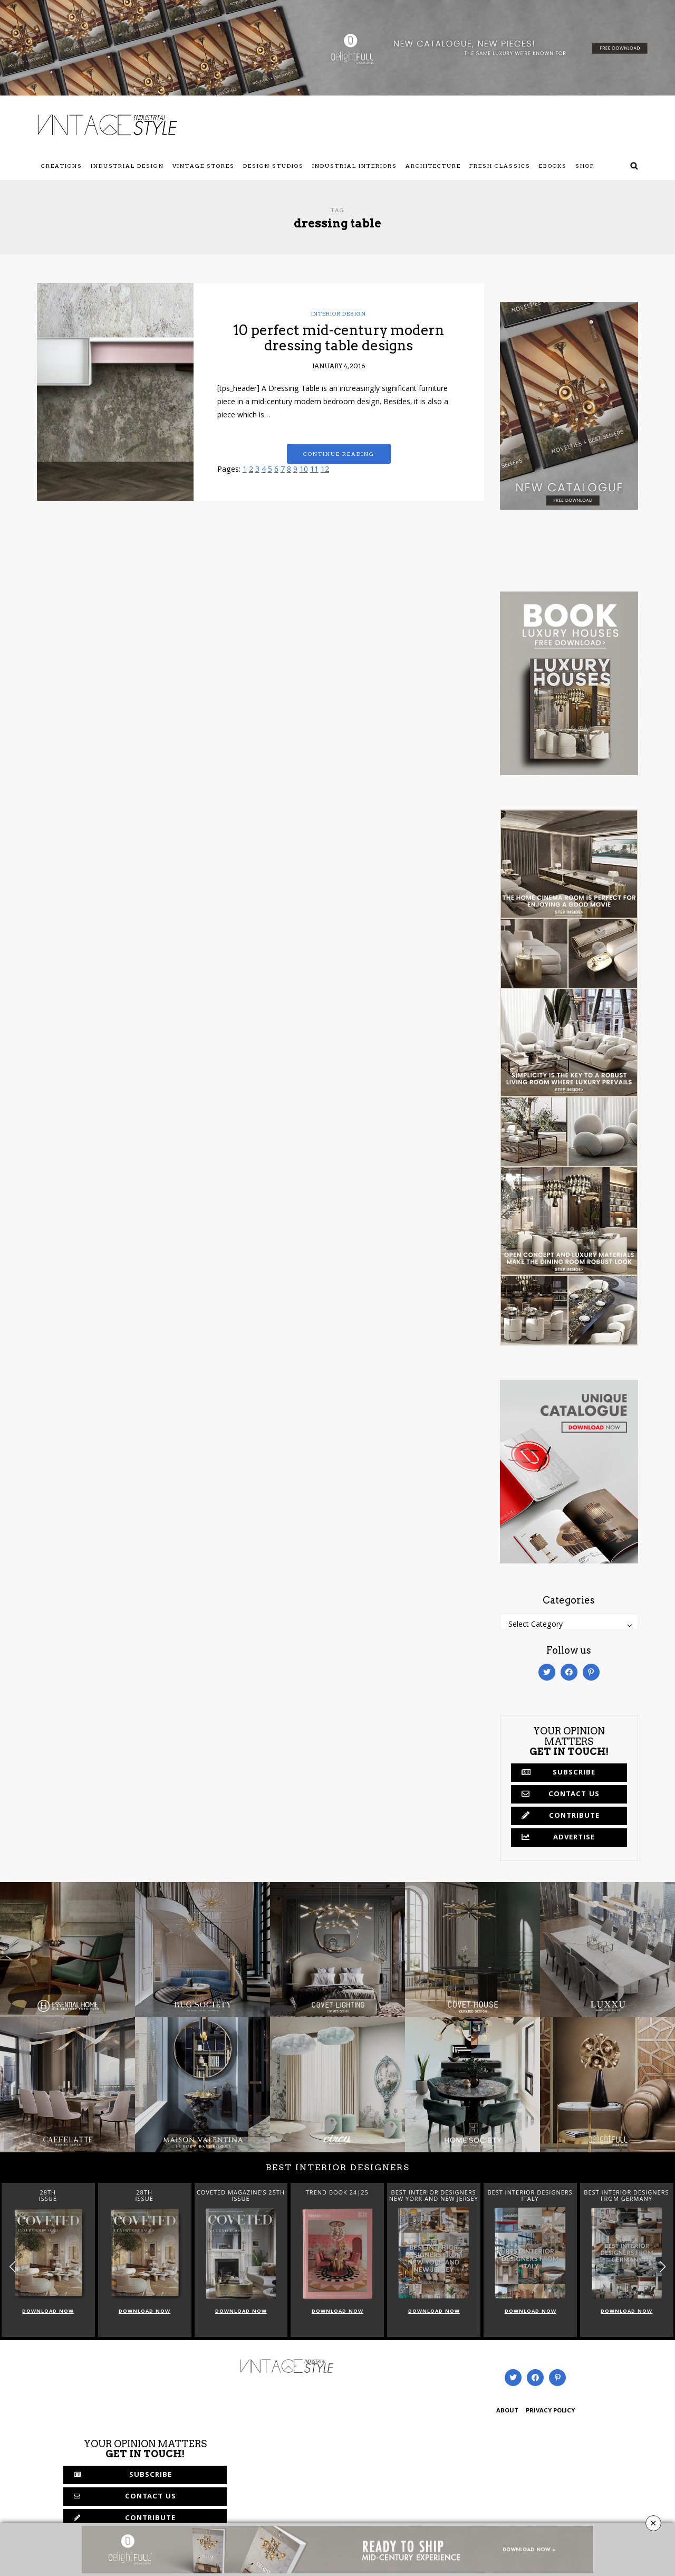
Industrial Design (127, 166)
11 (314, 470)
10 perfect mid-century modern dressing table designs (338, 338)
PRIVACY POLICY (550, 2411)
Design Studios (273, 166)
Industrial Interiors (354, 166)
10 (304, 470)
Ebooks (553, 166)
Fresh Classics (500, 166)
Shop (584, 166)
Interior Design (338, 313)
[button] (662, 2267)
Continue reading (338, 454)
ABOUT (507, 2411)
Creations (61, 166)
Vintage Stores (203, 166)
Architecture (433, 166)
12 (325, 470)
